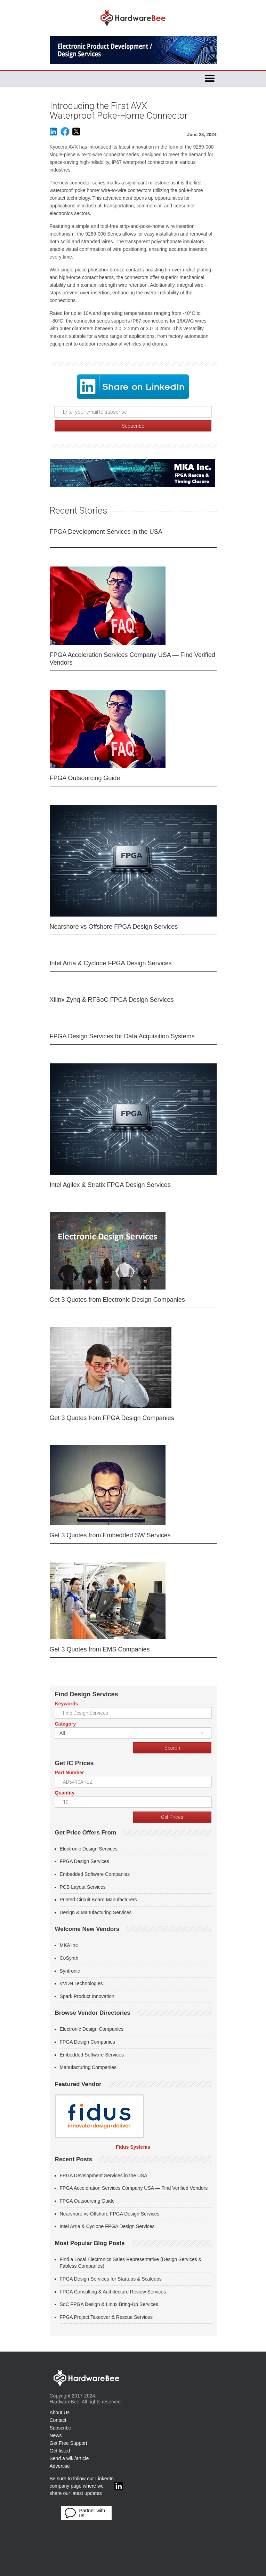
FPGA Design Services (84, 1861)
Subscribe (60, 2428)
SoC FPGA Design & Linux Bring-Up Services (109, 2304)
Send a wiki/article (69, 2458)
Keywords (66, 1703)
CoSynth (69, 1958)
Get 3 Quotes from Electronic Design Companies (117, 1299)
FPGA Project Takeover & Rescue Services (106, 2317)
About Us (60, 2412)
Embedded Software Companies (95, 1874)
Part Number (69, 1772)
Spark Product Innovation (87, 1996)
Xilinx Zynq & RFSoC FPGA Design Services (112, 999)
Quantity (65, 1792)
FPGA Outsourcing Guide (85, 778)
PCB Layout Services (83, 1887)
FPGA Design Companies (87, 2042)
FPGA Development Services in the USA (106, 531)
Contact (58, 2420)
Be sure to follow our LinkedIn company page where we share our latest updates (86, 2486)
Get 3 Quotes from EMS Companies (100, 1649)
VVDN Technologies (81, 1983)
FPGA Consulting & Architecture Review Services (113, 2291)
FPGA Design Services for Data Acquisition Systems (122, 1036)
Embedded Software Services (92, 2055)
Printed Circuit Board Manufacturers (98, 1899)
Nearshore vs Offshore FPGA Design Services (114, 926)
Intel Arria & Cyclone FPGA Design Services (111, 963)
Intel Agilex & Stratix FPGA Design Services (110, 1184)
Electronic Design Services (89, 1849)
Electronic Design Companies (92, 2029)
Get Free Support (68, 2443)
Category (65, 1723)
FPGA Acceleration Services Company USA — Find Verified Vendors (132, 658)
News (56, 2435)
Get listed (60, 2451)
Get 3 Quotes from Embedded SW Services (110, 1535)
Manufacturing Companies (88, 2067)
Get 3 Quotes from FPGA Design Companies (112, 1417)
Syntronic (70, 1971)
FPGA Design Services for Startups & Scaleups (111, 2279)
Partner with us (85, 2513)
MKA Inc (69, 1945)
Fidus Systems (133, 2147)
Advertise (60, 2466)
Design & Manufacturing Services (96, 1912)
